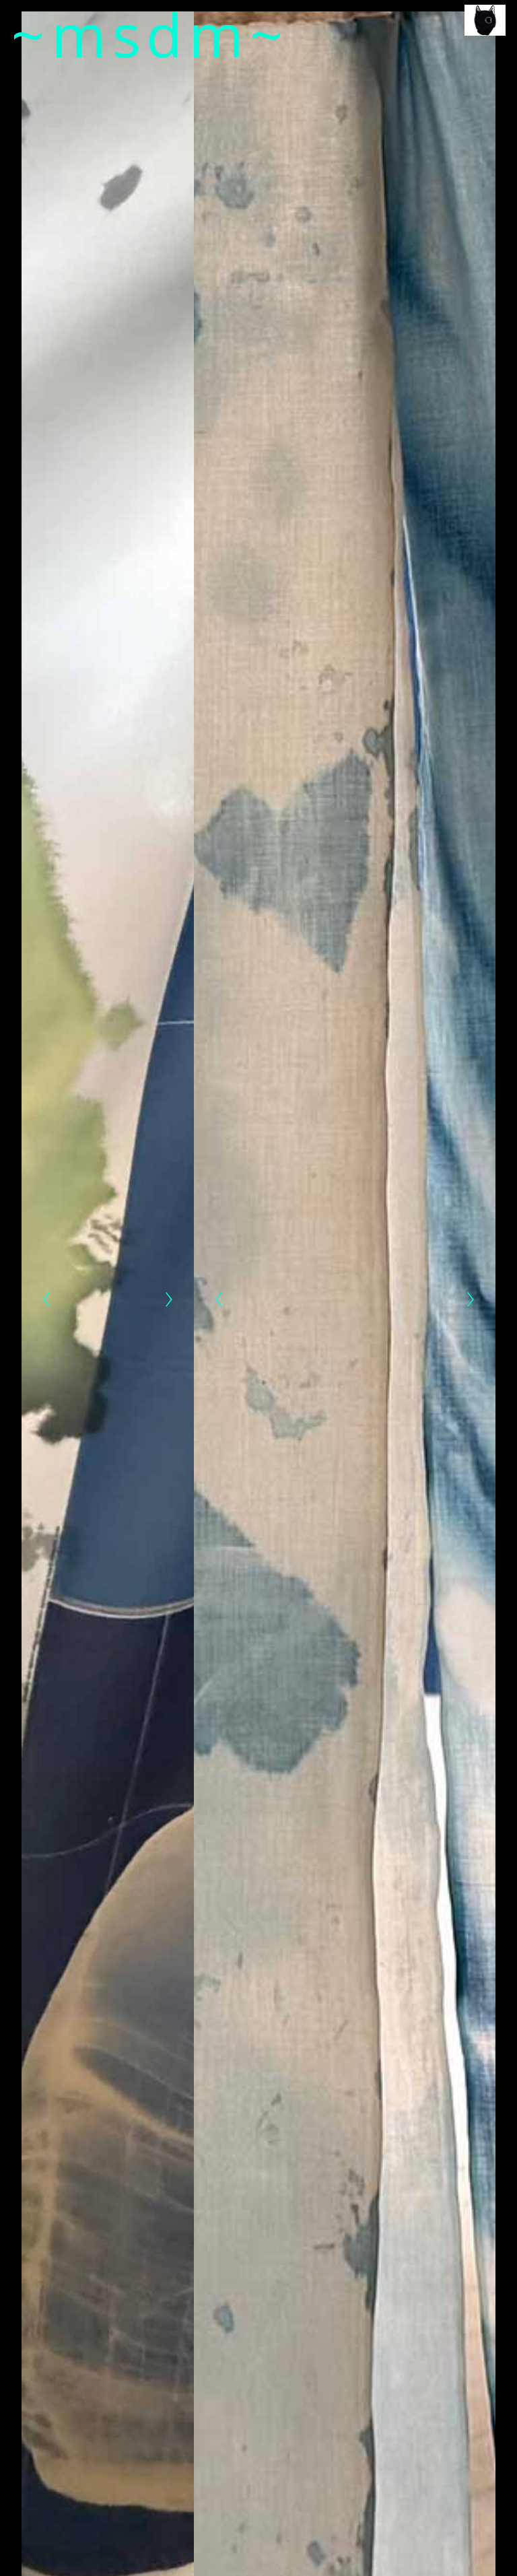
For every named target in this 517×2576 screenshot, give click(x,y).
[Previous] (46, 1299)
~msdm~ (150, 34)
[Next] (169, 1299)
